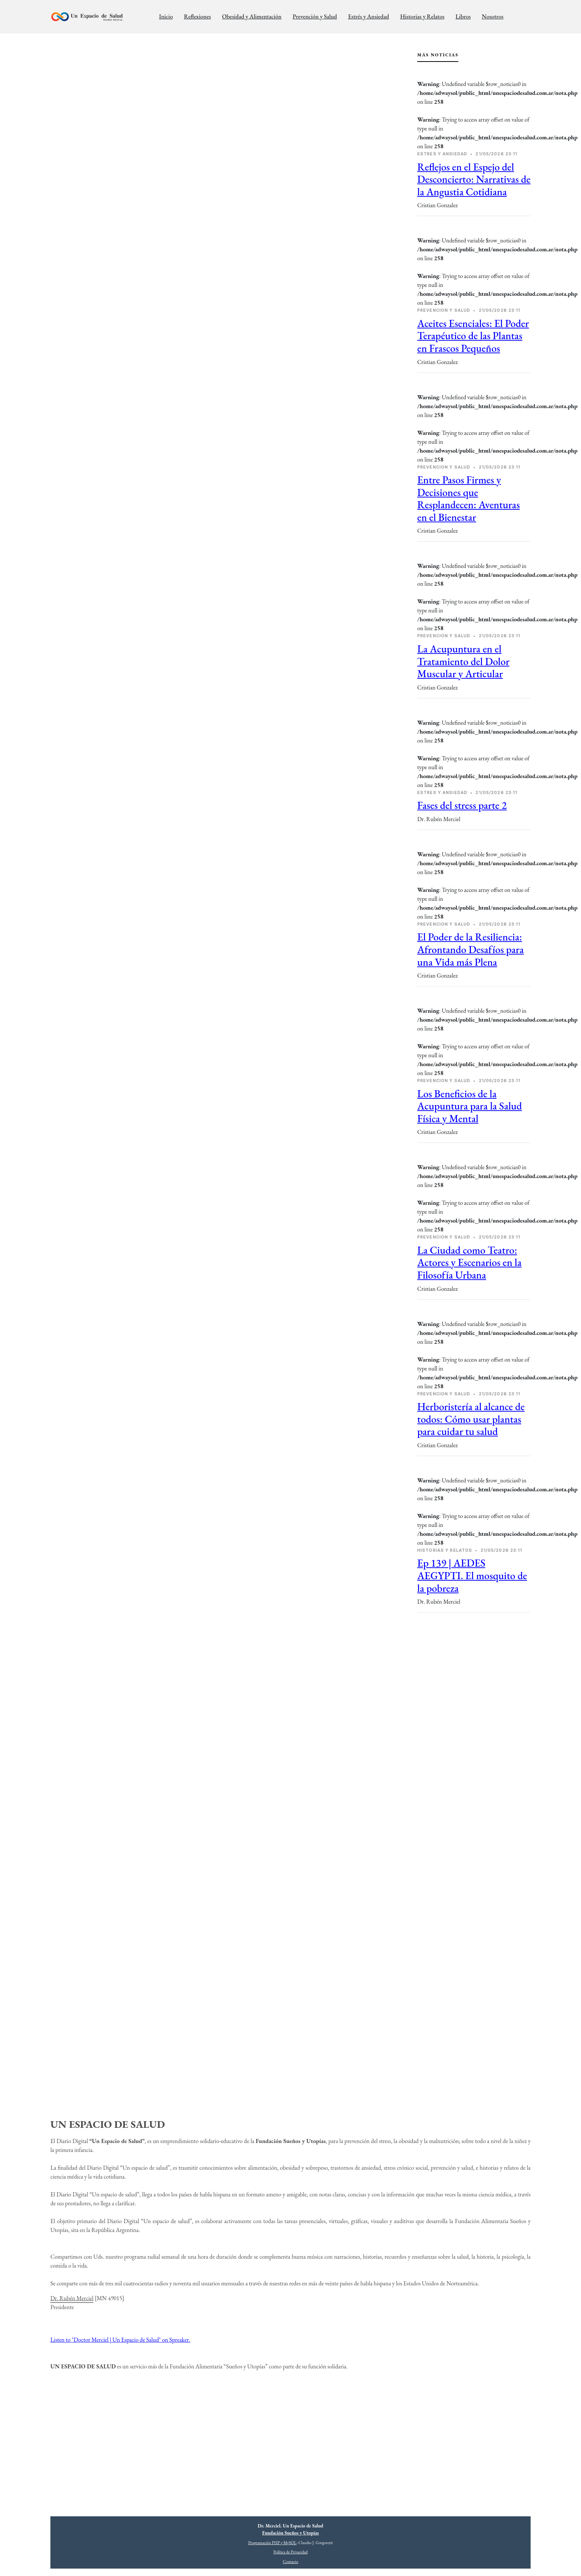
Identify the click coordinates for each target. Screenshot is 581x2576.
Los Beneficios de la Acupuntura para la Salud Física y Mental (469, 1106)
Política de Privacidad (290, 2551)
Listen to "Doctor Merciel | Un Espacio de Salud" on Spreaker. (120, 2340)
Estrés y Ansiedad (368, 16)
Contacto (290, 2561)
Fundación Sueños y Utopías (290, 2533)
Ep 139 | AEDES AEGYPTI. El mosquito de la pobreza (472, 1575)
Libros (463, 16)
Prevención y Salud (315, 16)
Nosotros (492, 16)
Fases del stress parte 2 (462, 805)
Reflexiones (197, 16)
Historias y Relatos (422, 16)
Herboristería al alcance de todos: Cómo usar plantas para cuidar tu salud (471, 1419)
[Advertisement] (474, 1679)
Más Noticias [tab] (437, 55)
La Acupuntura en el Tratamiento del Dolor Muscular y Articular (463, 661)
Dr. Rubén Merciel (71, 2298)
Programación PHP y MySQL (272, 2542)
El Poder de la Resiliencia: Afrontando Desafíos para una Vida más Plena (470, 949)
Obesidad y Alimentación (251, 16)
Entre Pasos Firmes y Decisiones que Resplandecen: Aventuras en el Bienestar (468, 498)
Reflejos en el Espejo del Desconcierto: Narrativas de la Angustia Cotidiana (474, 179)
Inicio (166, 16)
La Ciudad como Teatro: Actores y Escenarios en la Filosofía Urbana (469, 1262)
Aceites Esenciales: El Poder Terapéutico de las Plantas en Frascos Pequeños (473, 336)
